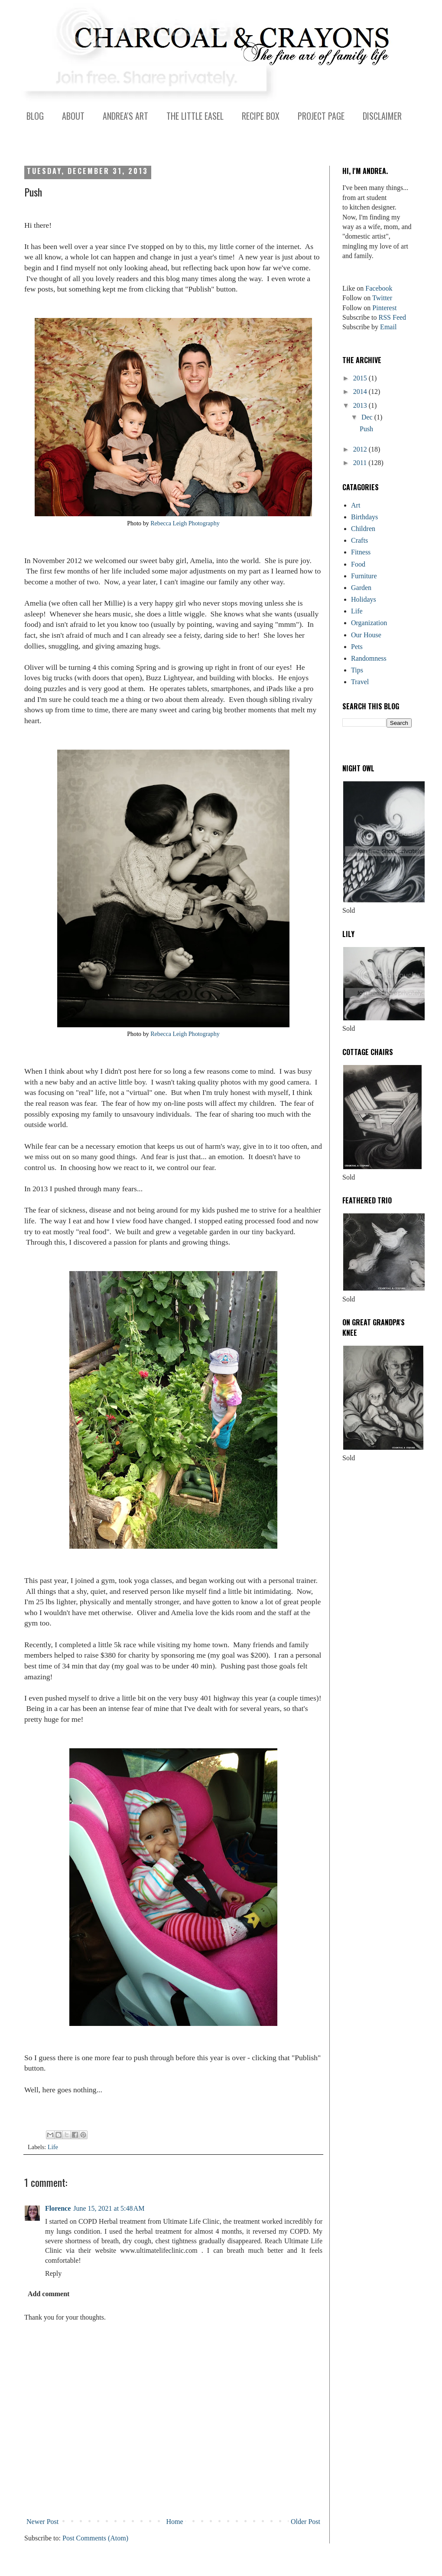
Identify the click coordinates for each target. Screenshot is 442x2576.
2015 (361, 378)
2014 (361, 391)
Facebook (378, 288)
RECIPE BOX (261, 115)
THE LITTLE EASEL (195, 115)
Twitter (382, 298)
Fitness (360, 552)
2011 (360, 462)
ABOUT (73, 115)
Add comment (48, 2293)
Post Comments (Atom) (95, 2538)
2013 (361, 405)
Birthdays (364, 517)
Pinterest (384, 307)
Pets (357, 646)
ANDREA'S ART (125, 115)
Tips (357, 670)
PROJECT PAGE (321, 115)
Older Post (305, 2521)
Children (363, 528)
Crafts (359, 540)
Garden (361, 587)
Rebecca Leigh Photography (185, 523)
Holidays (363, 599)
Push (366, 429)
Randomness (369, 658)
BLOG (35, 115)
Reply (53, 2273)
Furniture (364, 576)
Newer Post (42, 2521)
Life (53, 2146)
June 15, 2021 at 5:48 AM (108, 2208)
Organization (369, 622)
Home (174, 2521)
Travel (360, 681)
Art (355, 505)
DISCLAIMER (382, 115)
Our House (366, 635)
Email (388, 327)
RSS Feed (392, 317)
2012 (361, 449)
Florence (58, 2208)
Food (358, 564)
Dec (367, 417)
